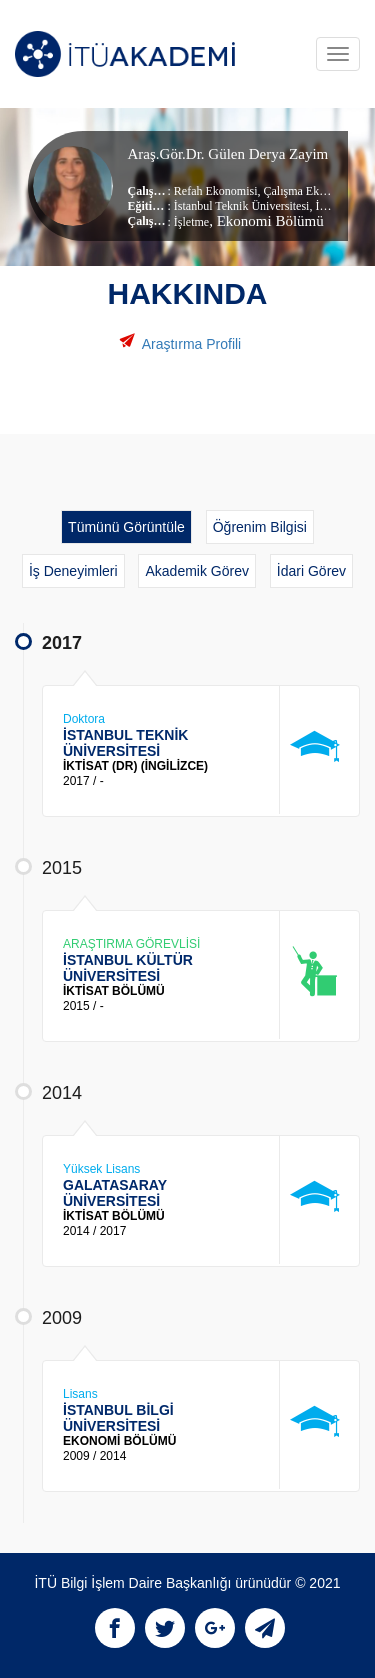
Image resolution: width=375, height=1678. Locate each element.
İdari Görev (311, 571)
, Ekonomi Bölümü (266, 221)
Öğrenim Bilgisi (260, 527)
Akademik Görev (196, 571)
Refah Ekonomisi (216, 191)
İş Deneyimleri (73, 571)
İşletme (191, 222)
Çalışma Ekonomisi (309, 191)
